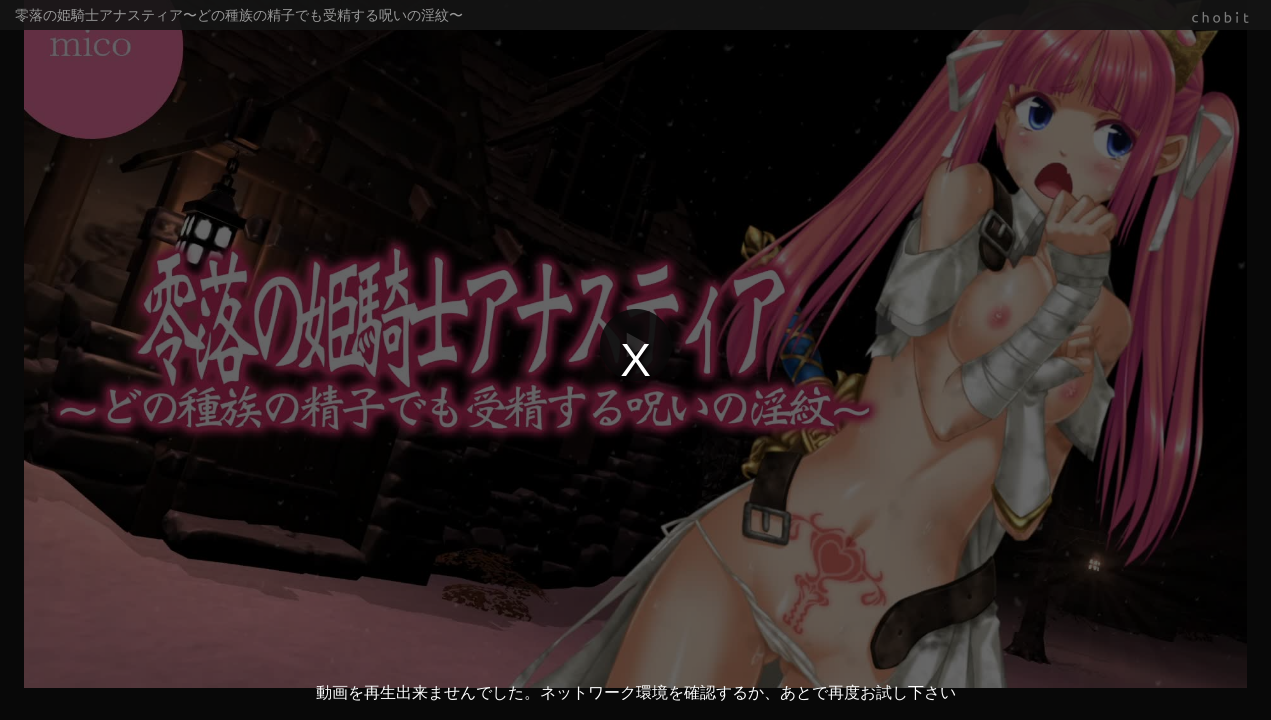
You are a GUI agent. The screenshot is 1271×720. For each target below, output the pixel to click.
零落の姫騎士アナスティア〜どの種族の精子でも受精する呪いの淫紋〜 (239, 15)
